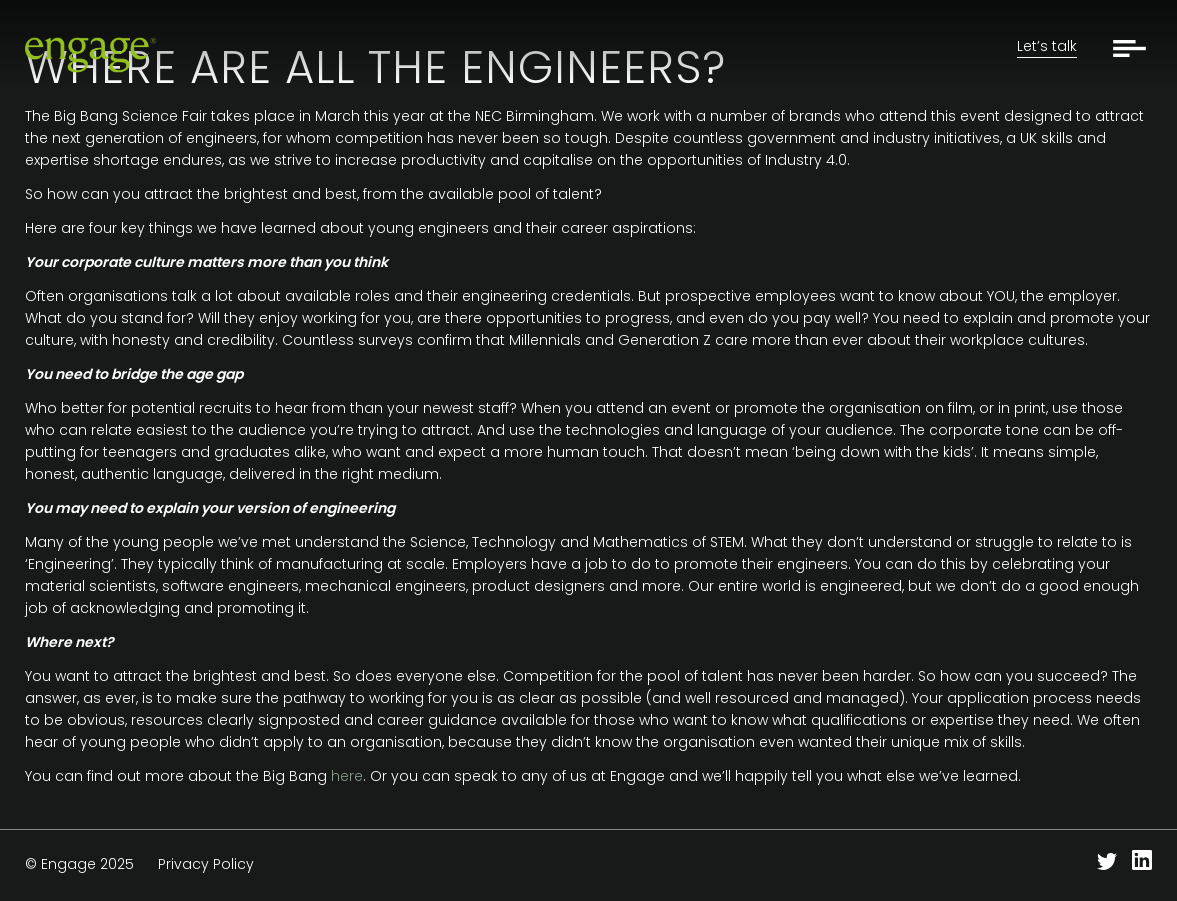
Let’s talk (1047, 46)
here (347, 776)
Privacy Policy (206, 864)
